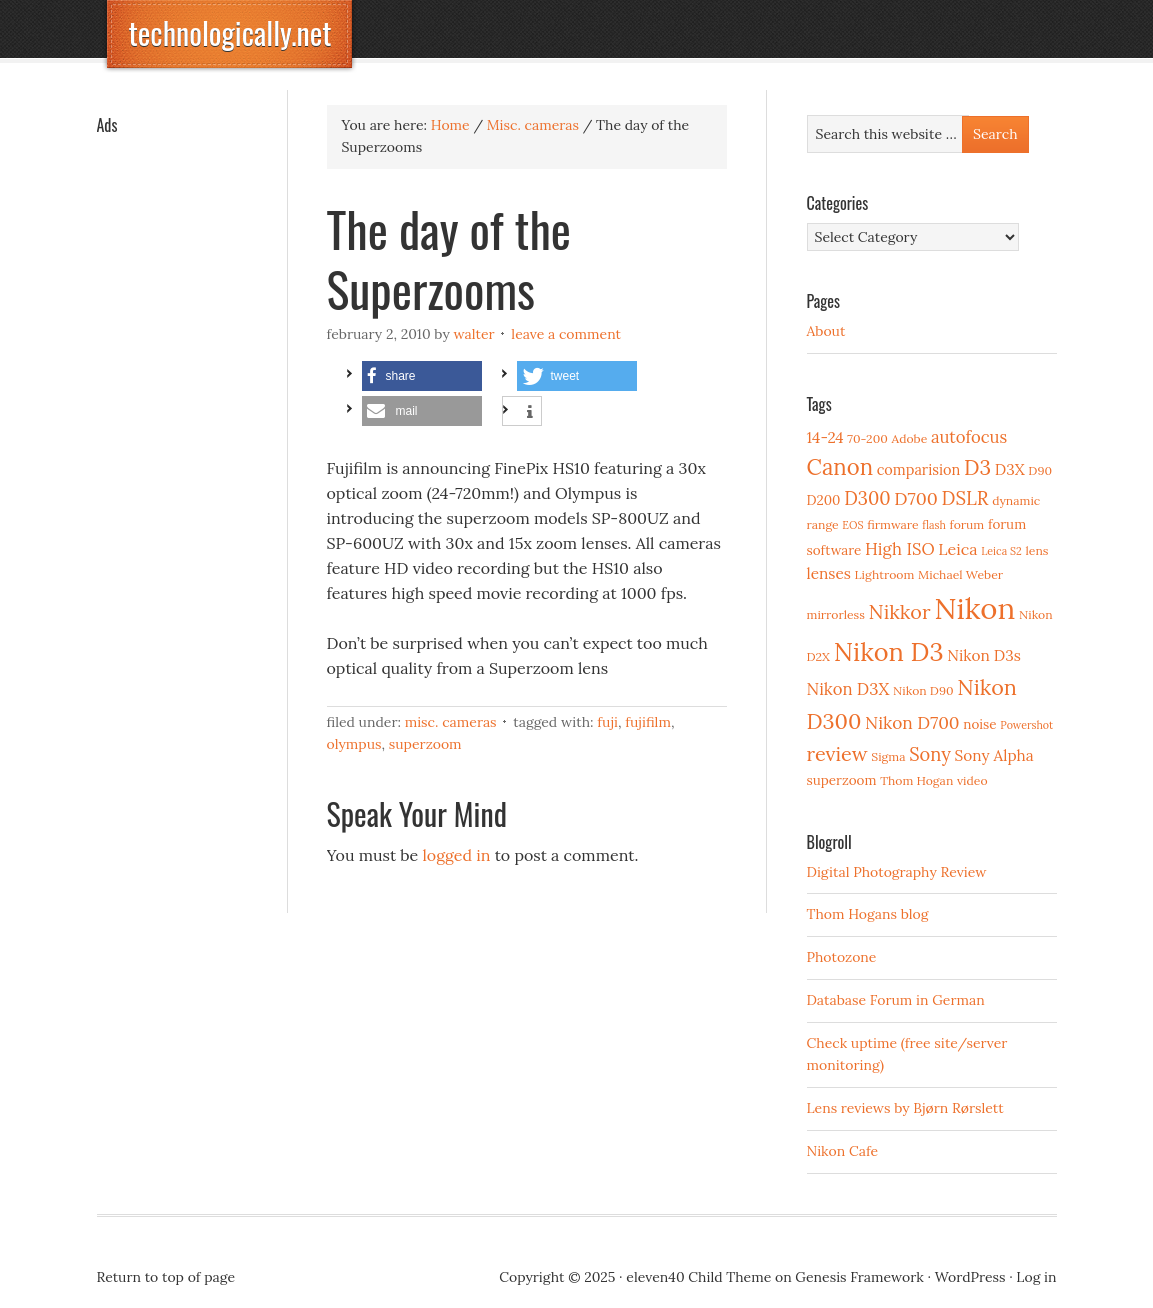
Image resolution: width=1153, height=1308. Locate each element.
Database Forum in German (896, 1000)
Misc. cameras (451, 722)
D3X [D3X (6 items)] (1010, 469)
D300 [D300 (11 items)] (867, 498)
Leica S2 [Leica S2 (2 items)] (1001, 551)
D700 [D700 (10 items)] (916, 498)
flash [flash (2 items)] (934, 525)
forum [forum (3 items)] (967, 524)
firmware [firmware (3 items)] (892, 524)
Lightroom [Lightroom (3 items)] (885, 574)
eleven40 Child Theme (698, 1277)
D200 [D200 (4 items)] (824, 500)
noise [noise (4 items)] (979, 724)
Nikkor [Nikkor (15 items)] (900, 611)
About (826, 331)
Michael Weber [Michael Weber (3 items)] (960, 574)
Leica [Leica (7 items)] (957, 549)
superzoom (425, 744)
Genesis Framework (859, 1277)
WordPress (970, 1277)
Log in (1036, 1277)
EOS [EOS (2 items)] (852, 525)
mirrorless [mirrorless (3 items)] (836, 614)
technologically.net (230, 32)
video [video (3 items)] (972, 780)
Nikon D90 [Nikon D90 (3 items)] (923, 690)
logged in (457, 855)
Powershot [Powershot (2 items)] (1026, 725)
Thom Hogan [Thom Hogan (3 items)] (916, 780)
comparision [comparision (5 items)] (918, 469)
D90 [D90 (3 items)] (1040, 470)
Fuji (607, 722)
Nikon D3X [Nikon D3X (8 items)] (848, 689)
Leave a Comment (566, 334)
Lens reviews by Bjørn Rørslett (905, 1108)
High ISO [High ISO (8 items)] (900, 549)
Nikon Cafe (843, 1151)
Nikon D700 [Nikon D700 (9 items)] (912, 723)
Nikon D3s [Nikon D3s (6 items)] (984, 655)
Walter (473, 334)
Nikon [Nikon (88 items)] (974, 608)
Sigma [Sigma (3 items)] (888, 756)
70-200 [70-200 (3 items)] (867, 438)
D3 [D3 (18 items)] (977, 467)
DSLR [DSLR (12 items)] (965, 498)
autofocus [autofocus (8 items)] (969, 437)
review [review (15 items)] (837, 753)
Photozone (842, 957)
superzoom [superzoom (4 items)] (842, 780)
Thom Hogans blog (868, 914)
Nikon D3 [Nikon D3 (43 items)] (889, 651)
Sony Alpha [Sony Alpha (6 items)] (994, 755)
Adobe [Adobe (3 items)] (910, 438)
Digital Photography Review (897, 872)
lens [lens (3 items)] (1037, 550)
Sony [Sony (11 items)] (930, 754)
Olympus (354, 744)
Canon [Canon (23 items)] (840, 467)
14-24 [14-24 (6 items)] (825, 437)
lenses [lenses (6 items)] (829, 573)
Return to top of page (166, 1277)
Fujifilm (648, 722)
